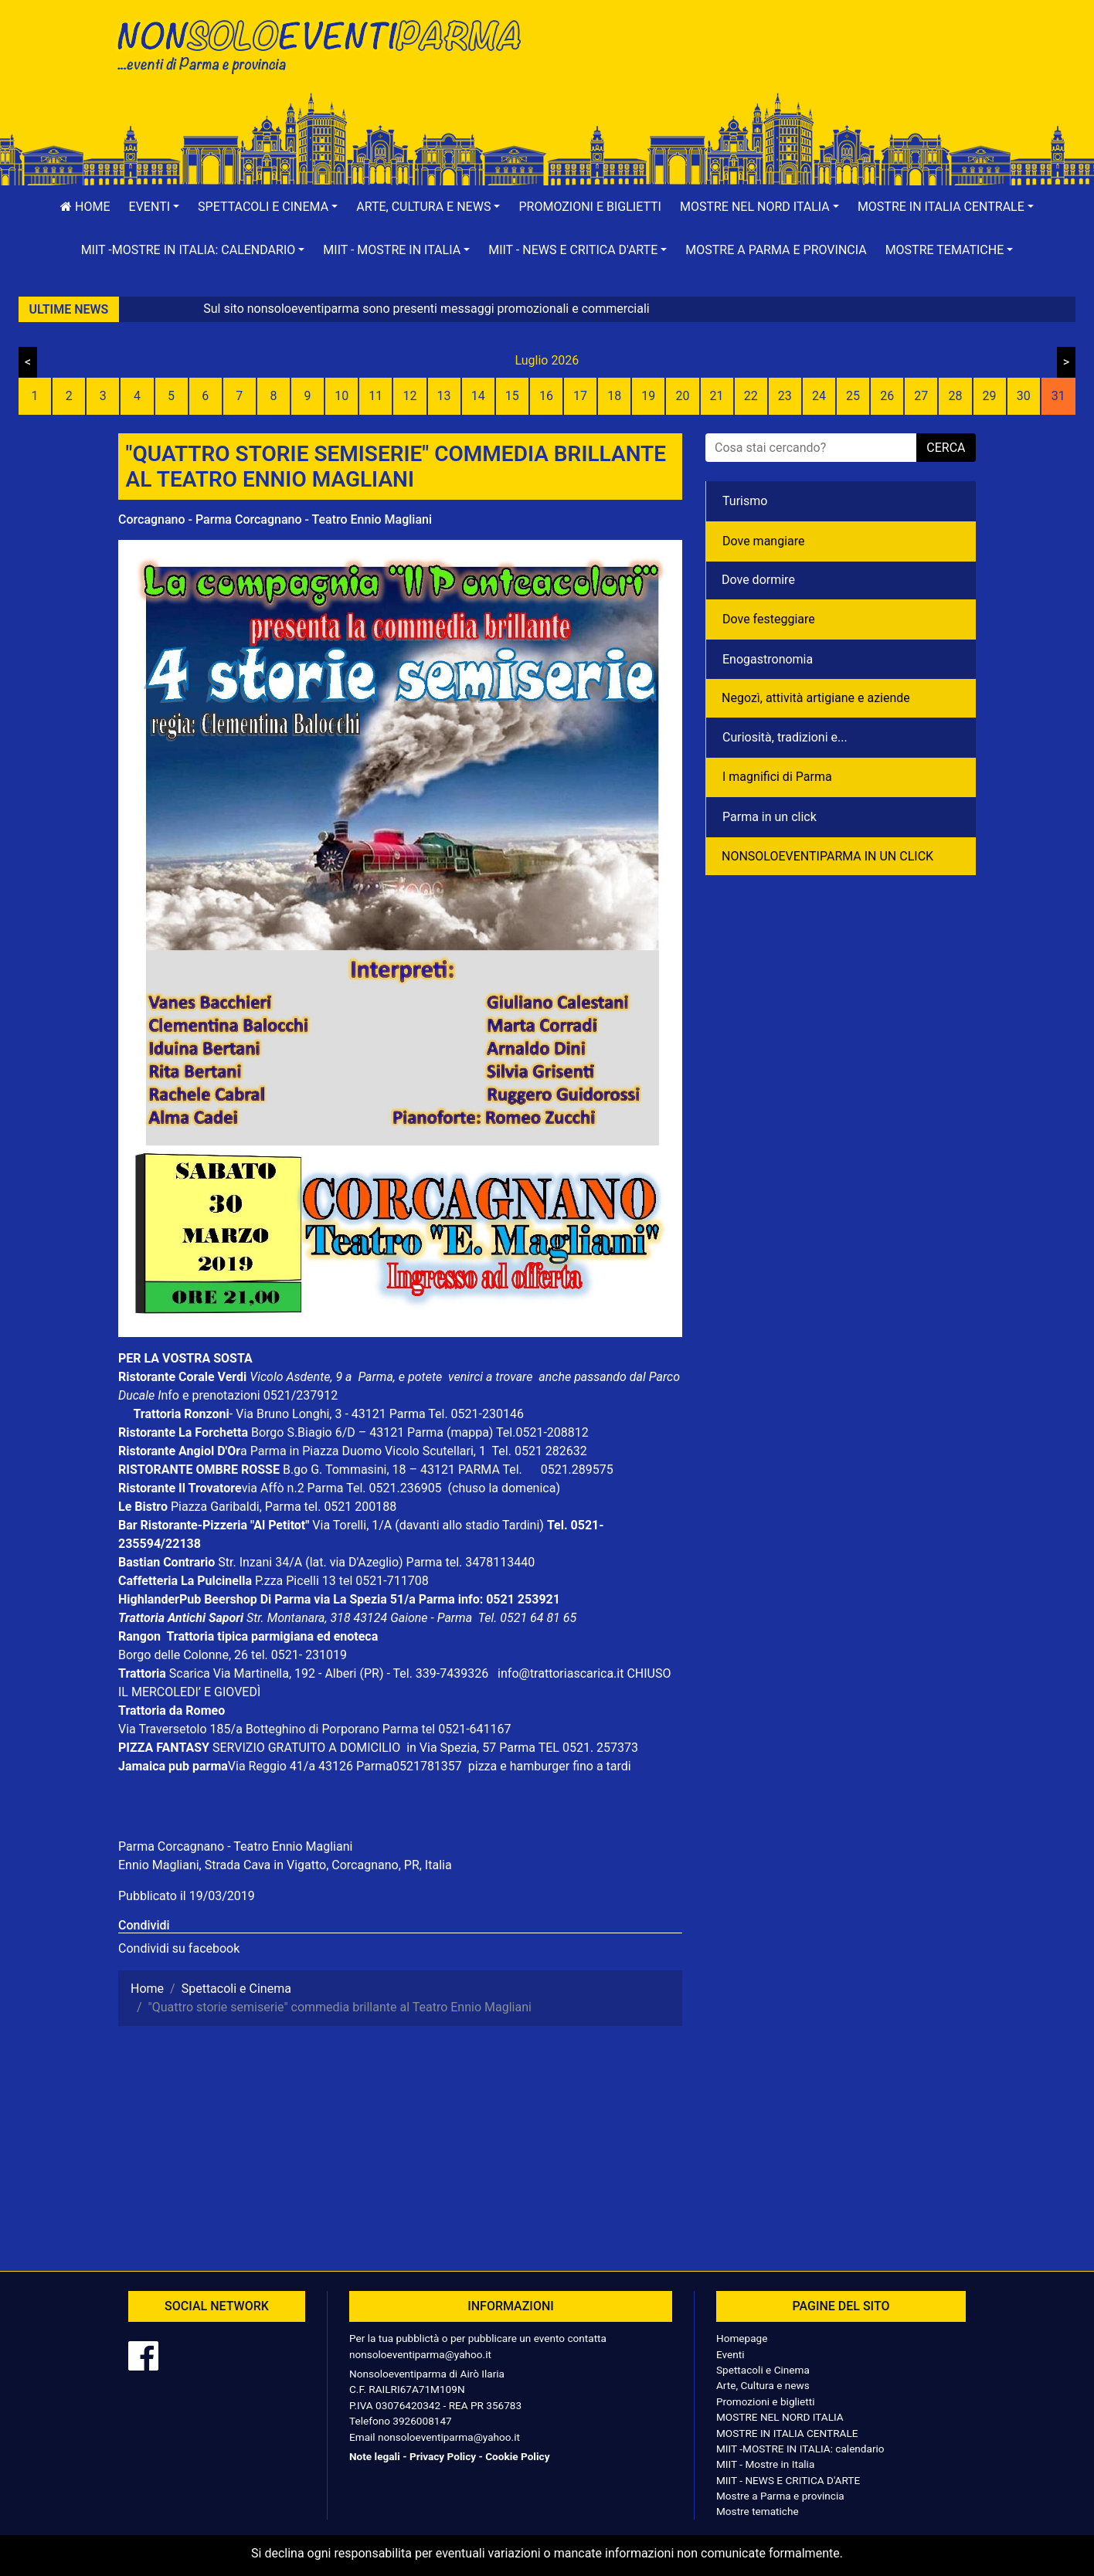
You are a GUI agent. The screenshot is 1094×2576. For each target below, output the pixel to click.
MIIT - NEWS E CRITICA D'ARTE (788, 2480)
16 (546, 396)
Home (85, 206)
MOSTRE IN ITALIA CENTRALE (787, 2433)
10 (341, 396)
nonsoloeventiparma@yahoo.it (420, 2354)
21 (717, 396)
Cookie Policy (517, 2456)
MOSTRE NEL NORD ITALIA (780, 2417)
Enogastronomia (767, 659)
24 (819, 396)
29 (990, 396)
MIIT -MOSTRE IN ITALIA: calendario (800, 2448)
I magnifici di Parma (777, 776)
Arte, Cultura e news (763, 2385)
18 (614, 396)
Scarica (191, 1673)
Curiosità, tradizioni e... (785, 737)
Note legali (374, 2456)
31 (1058, 396)
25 (853, 396)
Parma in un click (769, 816)
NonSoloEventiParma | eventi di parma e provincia (326, 44)
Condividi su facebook (179, 1948)
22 (751, 396)
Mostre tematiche (757, 2511)
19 (648, 396)
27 (921, 396)
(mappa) (471, 1432)
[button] (154, 207)
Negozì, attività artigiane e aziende (816, 698)
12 (409, 396)
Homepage (741, 2338)
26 (887, 396)
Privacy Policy (442, 2456)
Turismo (744, 501)
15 (512, 396)
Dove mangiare (763, 541)
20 (682, 396)
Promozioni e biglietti (589, 206)
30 (1024, 396)
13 (444, 396)
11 (375, 396)
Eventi (730, 2354)
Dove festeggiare (768, 619)
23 (785, 396)
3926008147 (421, 2421)
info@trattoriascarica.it (560, 1673)
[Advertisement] (767, 62)
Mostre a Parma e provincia (775, 250)
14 (478, 396)
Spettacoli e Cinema (763, 2370)
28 (955, 396)
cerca (945, 447)
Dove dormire (758, 579)
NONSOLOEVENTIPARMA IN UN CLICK (827, 856)
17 (580, 396)
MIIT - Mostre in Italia (765, 2464)
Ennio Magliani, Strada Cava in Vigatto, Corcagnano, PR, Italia (285, 1865)
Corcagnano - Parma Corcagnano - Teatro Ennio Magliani (275, 519)
